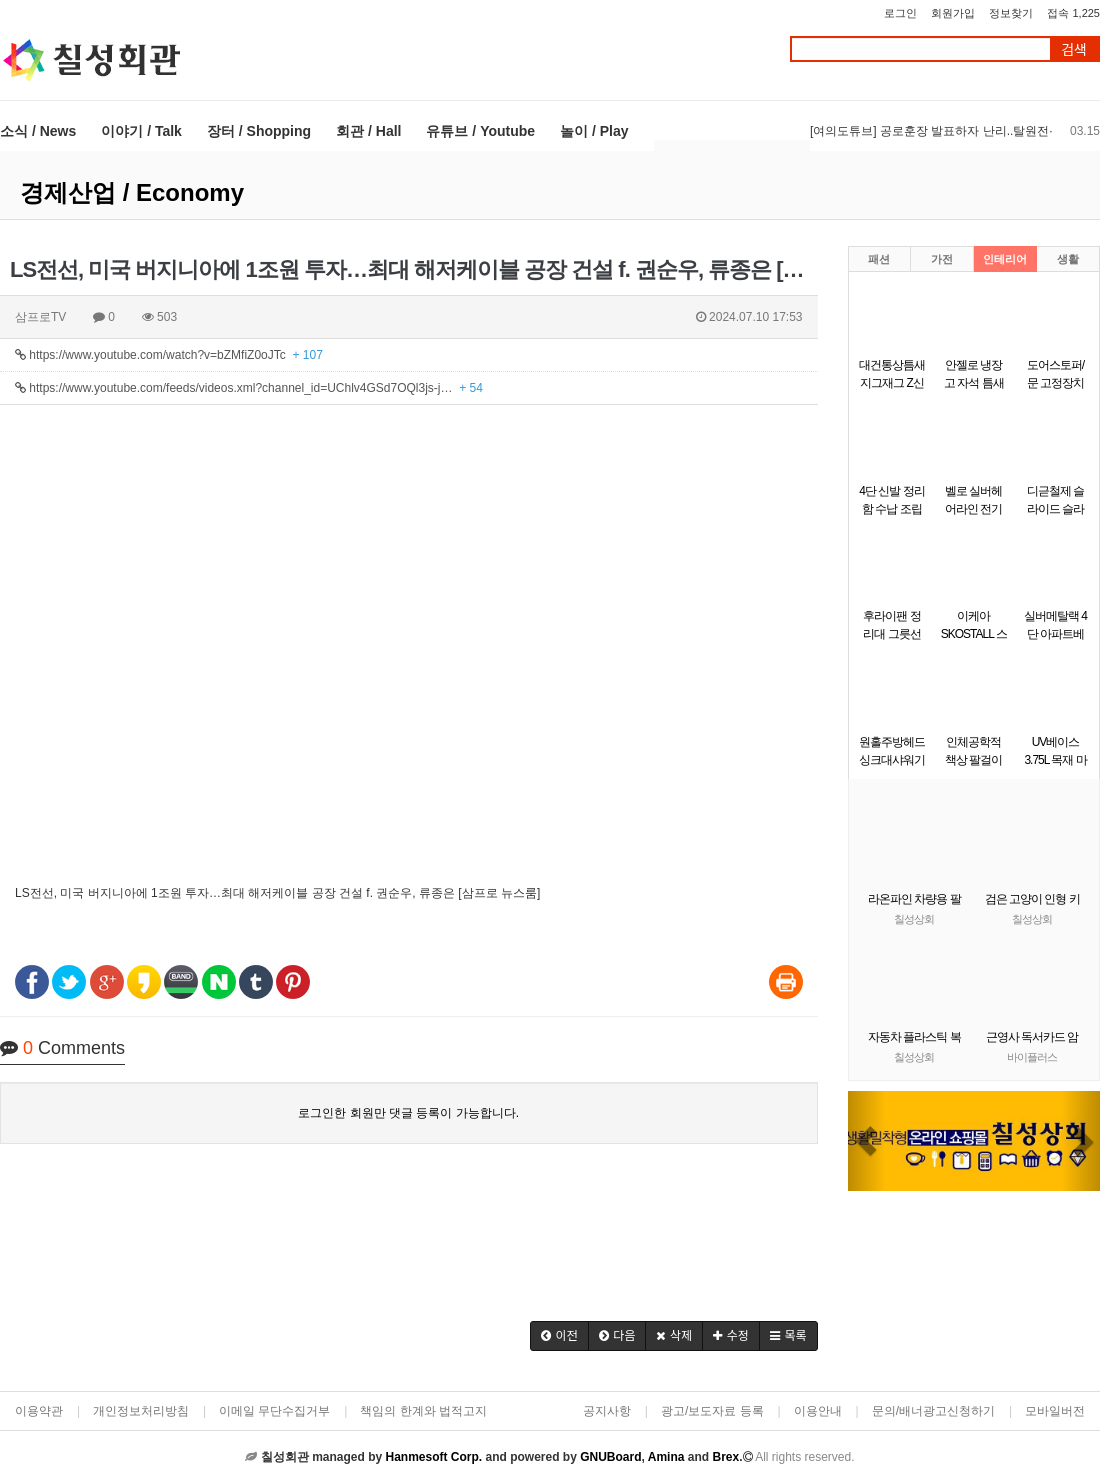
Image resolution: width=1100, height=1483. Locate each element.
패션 (879, 259)
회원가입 (953, 13)
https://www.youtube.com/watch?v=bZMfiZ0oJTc (169, 355)
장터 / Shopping (259, 131)
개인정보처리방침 (141, 1411)
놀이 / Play (594, 131)
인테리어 (1005, 259)
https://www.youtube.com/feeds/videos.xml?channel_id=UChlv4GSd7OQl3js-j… (249, 388)
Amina (666, 1457)
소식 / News (38, 131)
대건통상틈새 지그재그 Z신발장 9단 (892, 383)
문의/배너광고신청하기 (933, 1411)
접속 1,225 (1073, 13)
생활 (1068, 259)
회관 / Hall (368, 131)
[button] (559, 1336)
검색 (1074, 49)
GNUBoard (610, 1457)
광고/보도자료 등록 (712, 1411)
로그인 (900, 13)
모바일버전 (1055, 1411)
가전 (942, 259)
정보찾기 (1011, 13)
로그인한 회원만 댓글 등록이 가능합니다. (408, 1113)
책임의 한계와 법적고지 (423, 1411)
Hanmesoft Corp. (433, 1457)
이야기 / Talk (141, 131)
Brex (725, 1457)
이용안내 (818, 1411)
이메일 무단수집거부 (274, 1411)
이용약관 (39, 1411)
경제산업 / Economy (132, 192)
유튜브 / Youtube (480, 131)
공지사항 (607, 1411)
